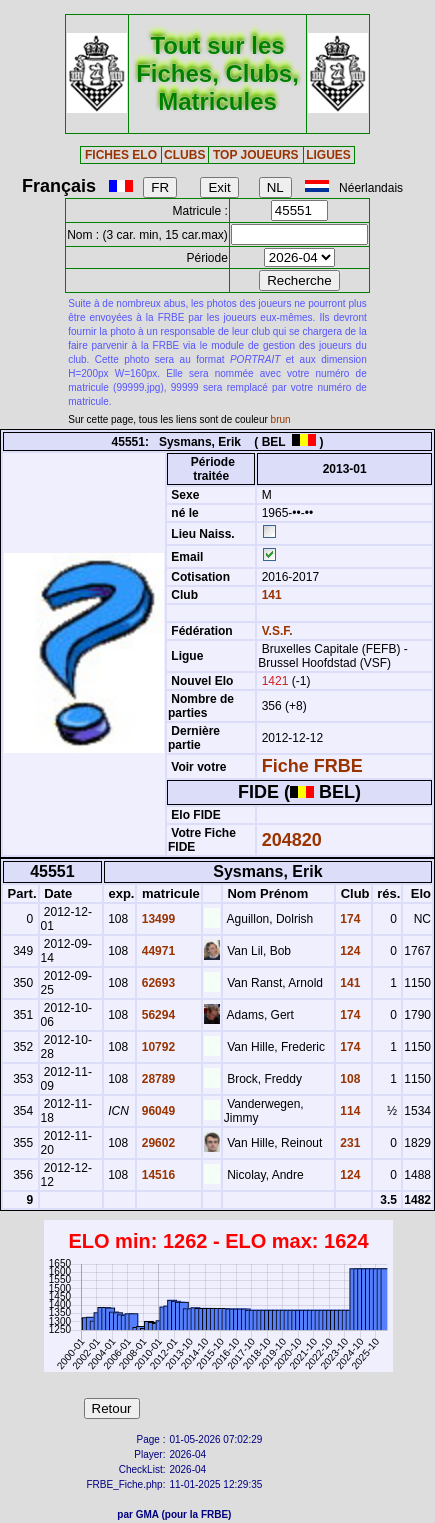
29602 (156, 1143)
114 (348, 1111)
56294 (156, 1015)
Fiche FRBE (312, 766)
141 (269, 595)
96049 (156, 1111)
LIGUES (328, 155)
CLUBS (184, 155)
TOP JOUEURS (256, 155)
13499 (156, 919)
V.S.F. (277, 631)
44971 (156, 951)
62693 (156, 983)
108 (348, 1079)
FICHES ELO (121, 155)
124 (348, 951)
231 (348, 1143)
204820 (292, 840)
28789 (156, 1079)
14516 (156, 1175)
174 (348, 919)
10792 (156, 1047)
